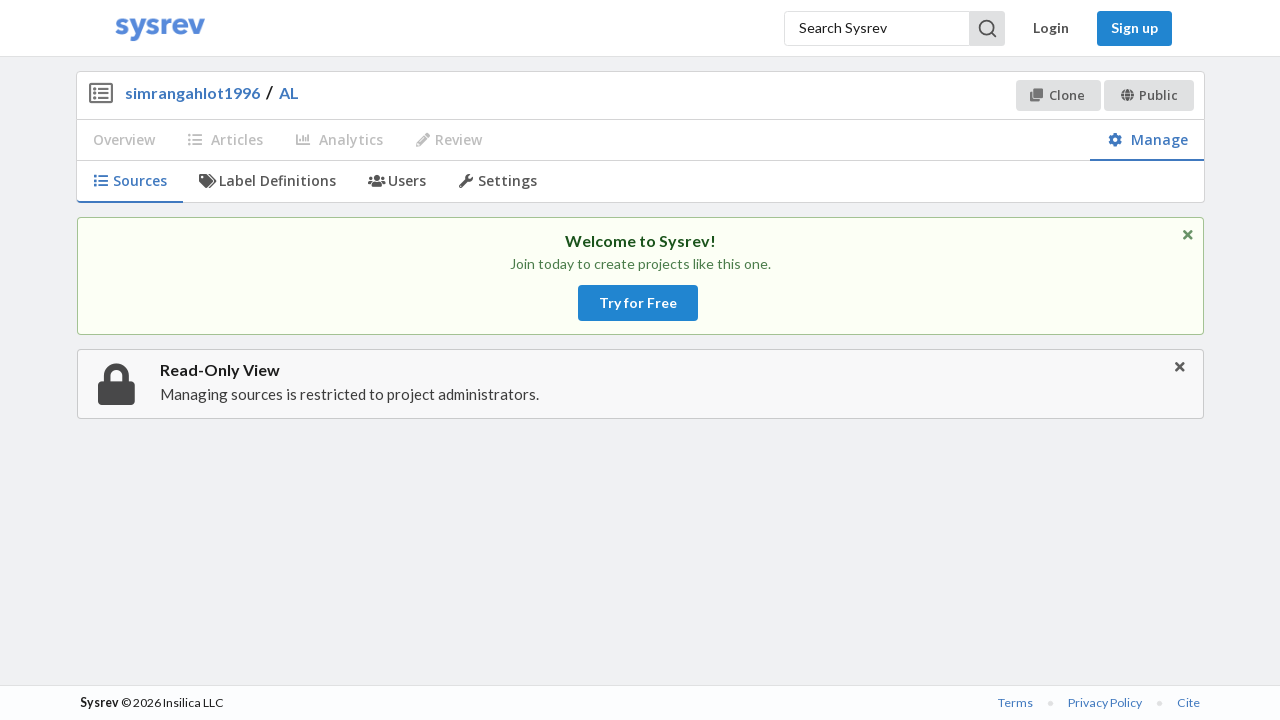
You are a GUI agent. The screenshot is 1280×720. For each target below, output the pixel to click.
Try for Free (638, 302)
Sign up (1134, 27)
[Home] (160, 28)
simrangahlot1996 (192, 92)
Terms (1015, 702)
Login (1051, 27)
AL (289, 92)
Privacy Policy (1105, 702)
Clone (1057, 95)
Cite (1188, 702)
